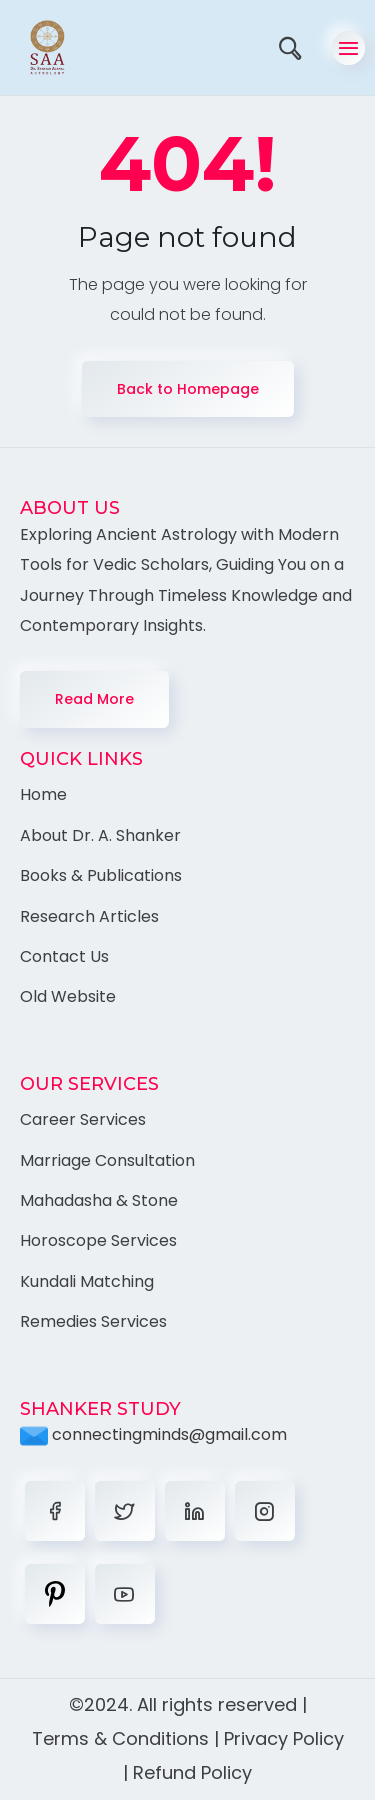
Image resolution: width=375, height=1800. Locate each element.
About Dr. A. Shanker (100, 835)
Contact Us (64, 956)
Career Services (83, 1119)
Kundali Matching (87, 1281)
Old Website (68, 996)
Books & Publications (101, 875)
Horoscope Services (98, 1240)
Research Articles (89, 916)
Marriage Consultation (107, 1160)
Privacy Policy (284, 1738)
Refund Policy (192, 1772)
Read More (94, 699)
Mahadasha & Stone (99, 1200)
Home (43, 794)
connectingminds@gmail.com (153, 1434)
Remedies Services (93, 1321)
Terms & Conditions (120, 1738)
